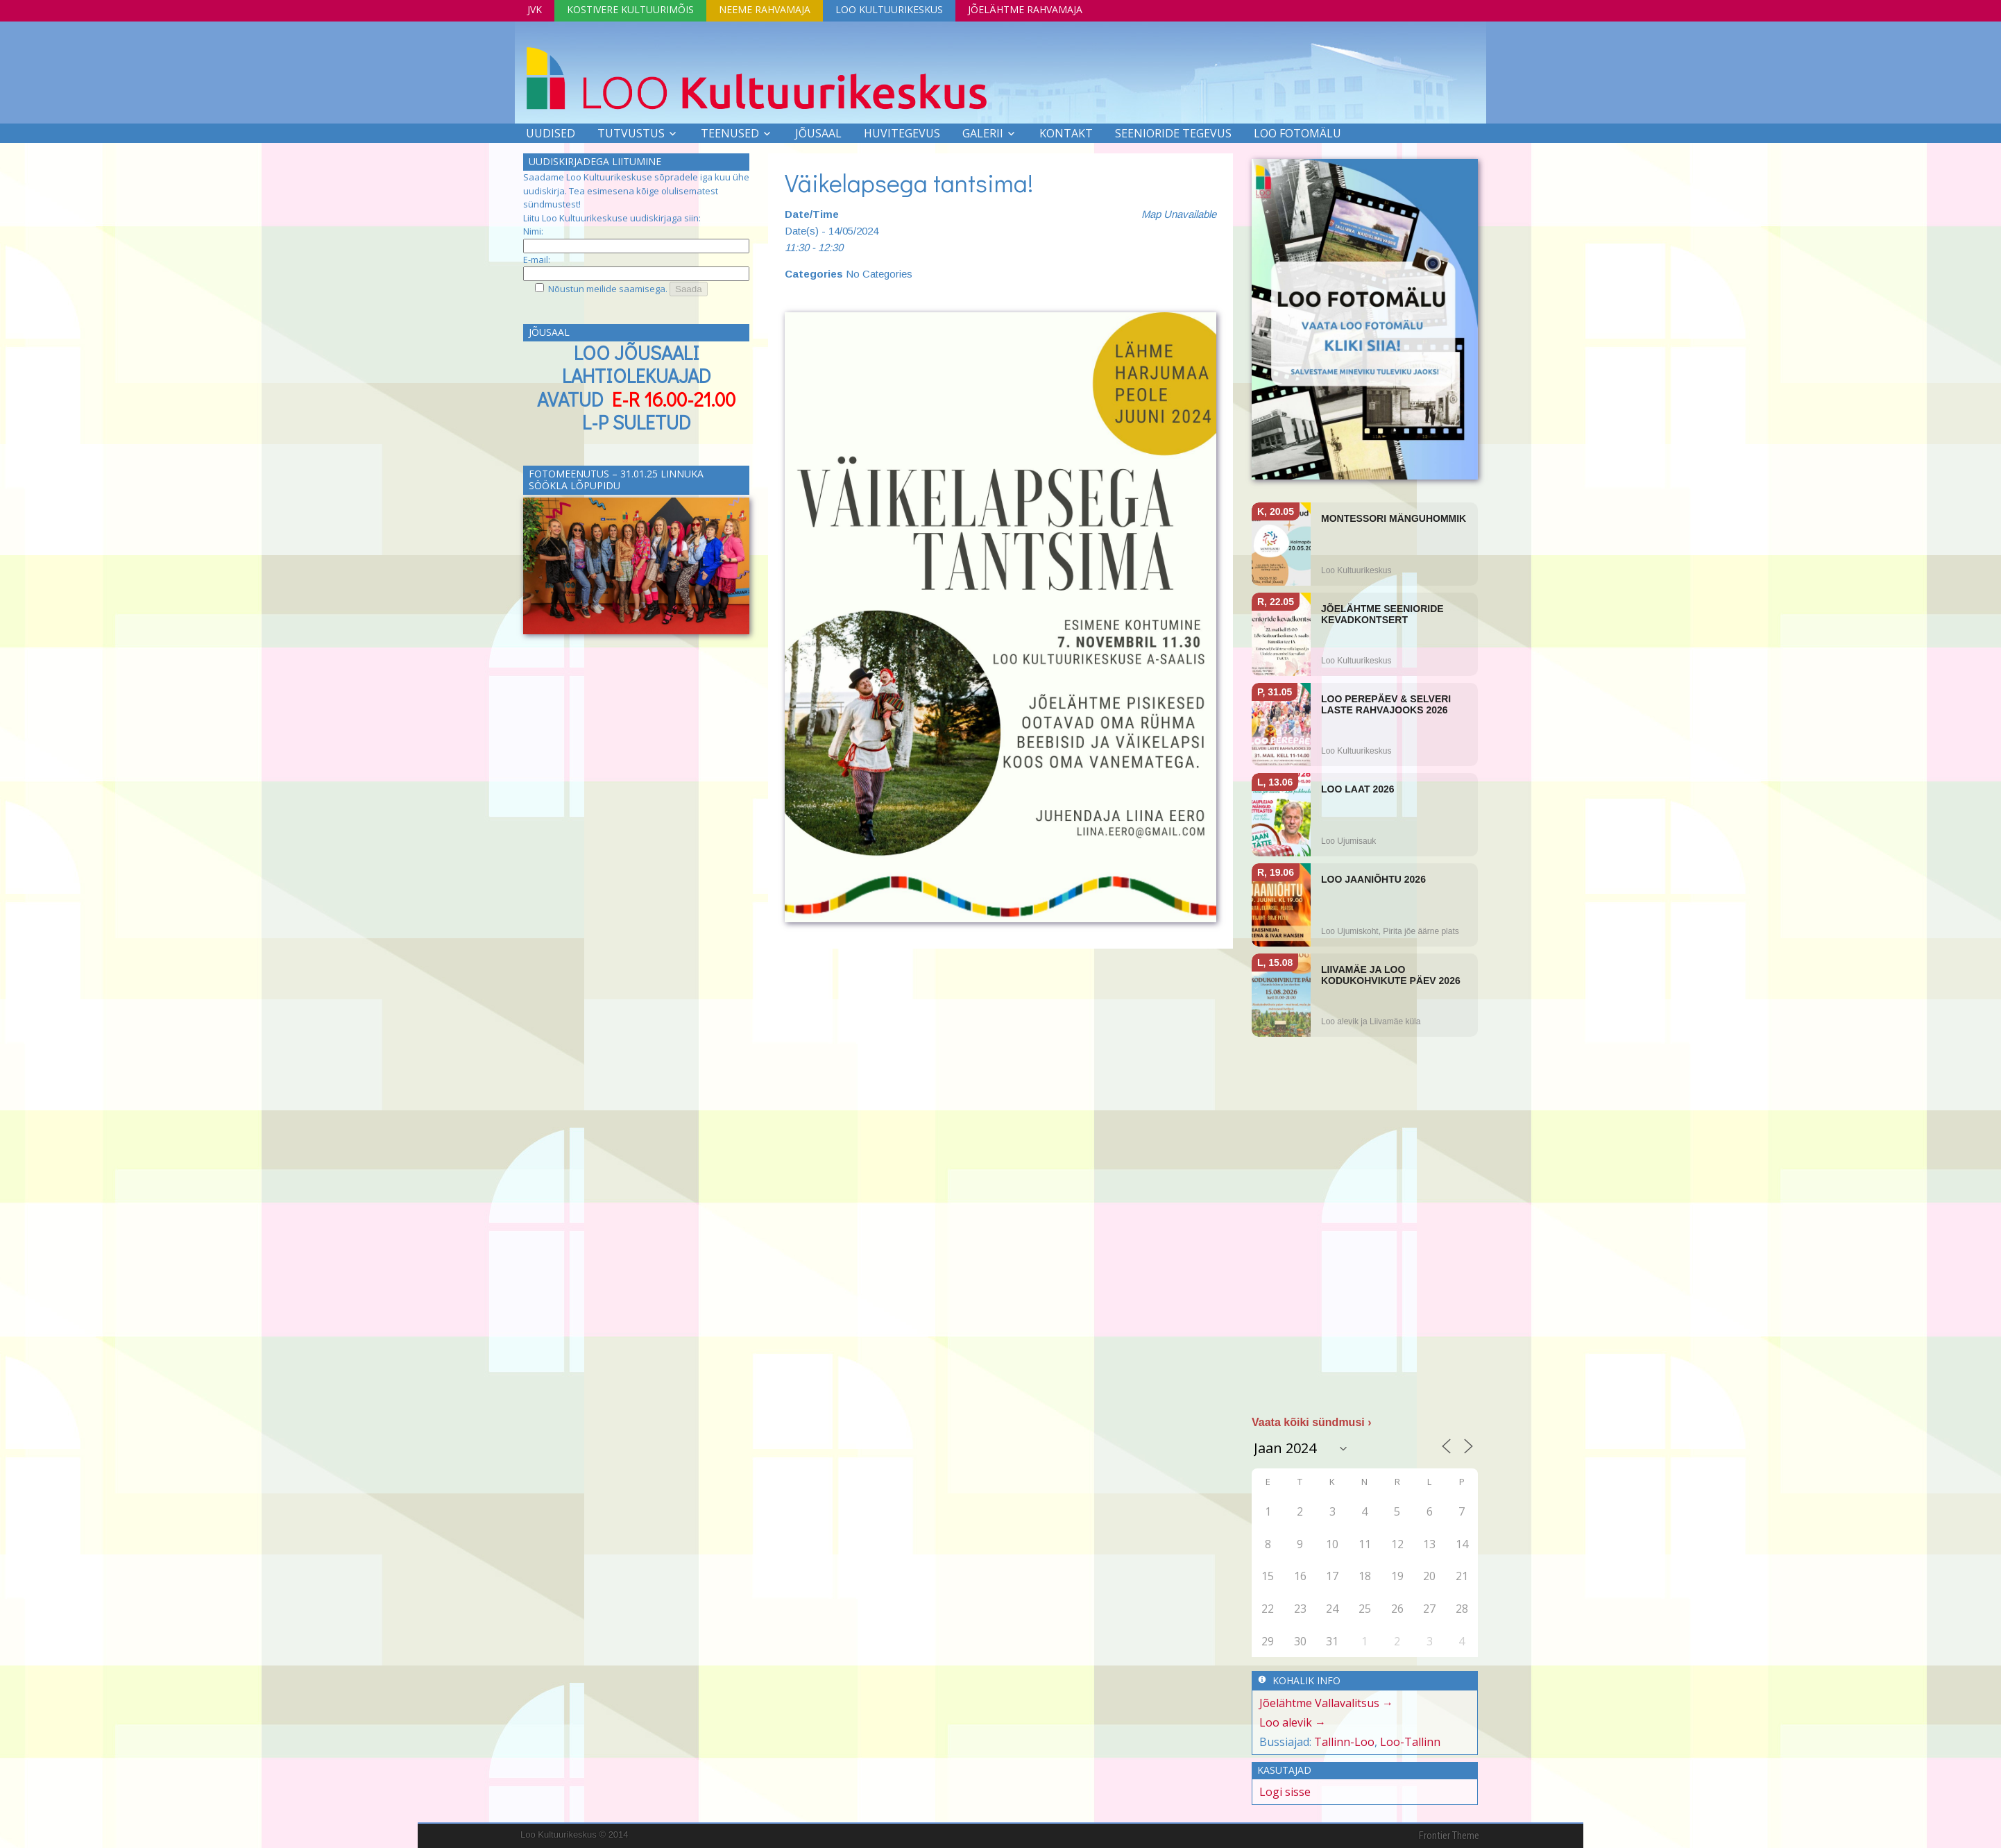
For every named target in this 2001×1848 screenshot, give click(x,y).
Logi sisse (1285, 1791)
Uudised (550, 133)
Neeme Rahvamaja (764, 9)
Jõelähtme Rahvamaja (1025, 9)
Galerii (982, 133)
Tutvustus (631, 133)
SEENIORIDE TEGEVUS (1173, 133)
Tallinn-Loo (1344, 1741)
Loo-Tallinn (1410, 1741)
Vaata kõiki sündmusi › (1312, 1422)
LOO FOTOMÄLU (1297, 133)
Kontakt (1066, 133)
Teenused (730, 133)
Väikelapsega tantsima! (909, 182)
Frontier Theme (1449, 1835)
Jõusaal (818, 133)
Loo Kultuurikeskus (889, 9)
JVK (534, 9)
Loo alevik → (1292, 1722)
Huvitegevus (902, 133)
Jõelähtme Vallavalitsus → (1326, 1703)
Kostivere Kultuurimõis (630, 9)
